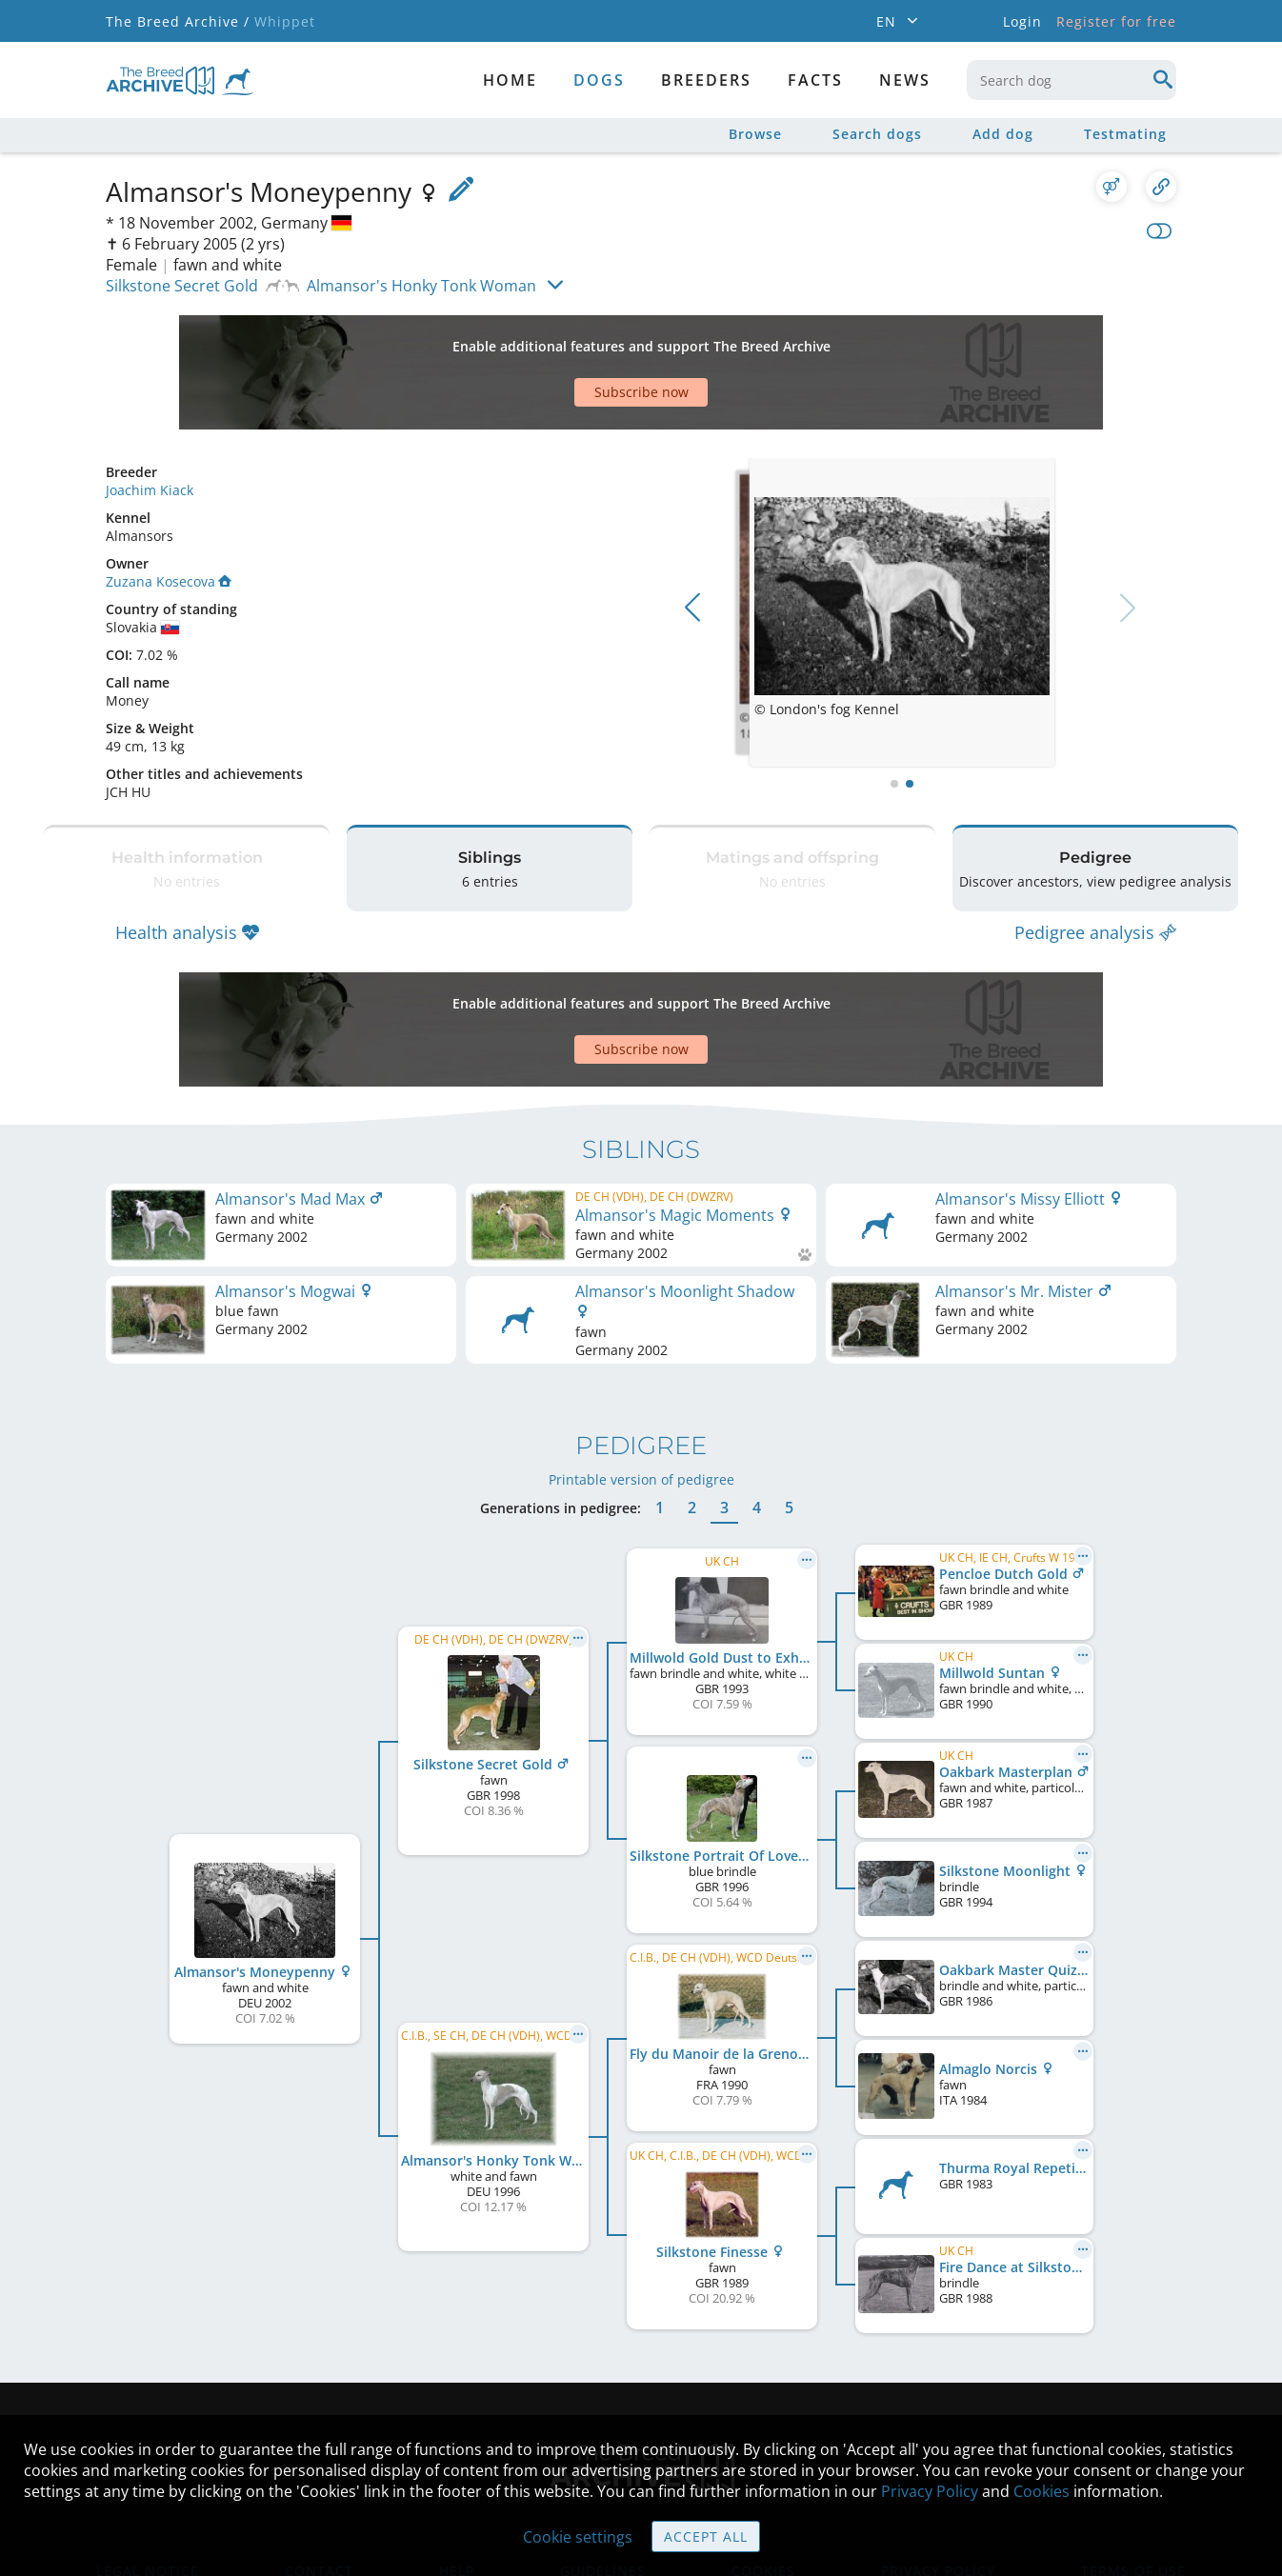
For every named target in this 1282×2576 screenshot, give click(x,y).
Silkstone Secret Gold (182, 285)
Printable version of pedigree (641, 1365)
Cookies (1041, 2491)
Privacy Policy (929, 2491)
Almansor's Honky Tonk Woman (421, 285)
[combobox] (1071, 80)
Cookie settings (577, 2536)
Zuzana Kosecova (168, 515)
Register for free (1116, 21)
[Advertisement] (568, 339)
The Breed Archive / (178, 21)
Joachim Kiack (149, 423)
